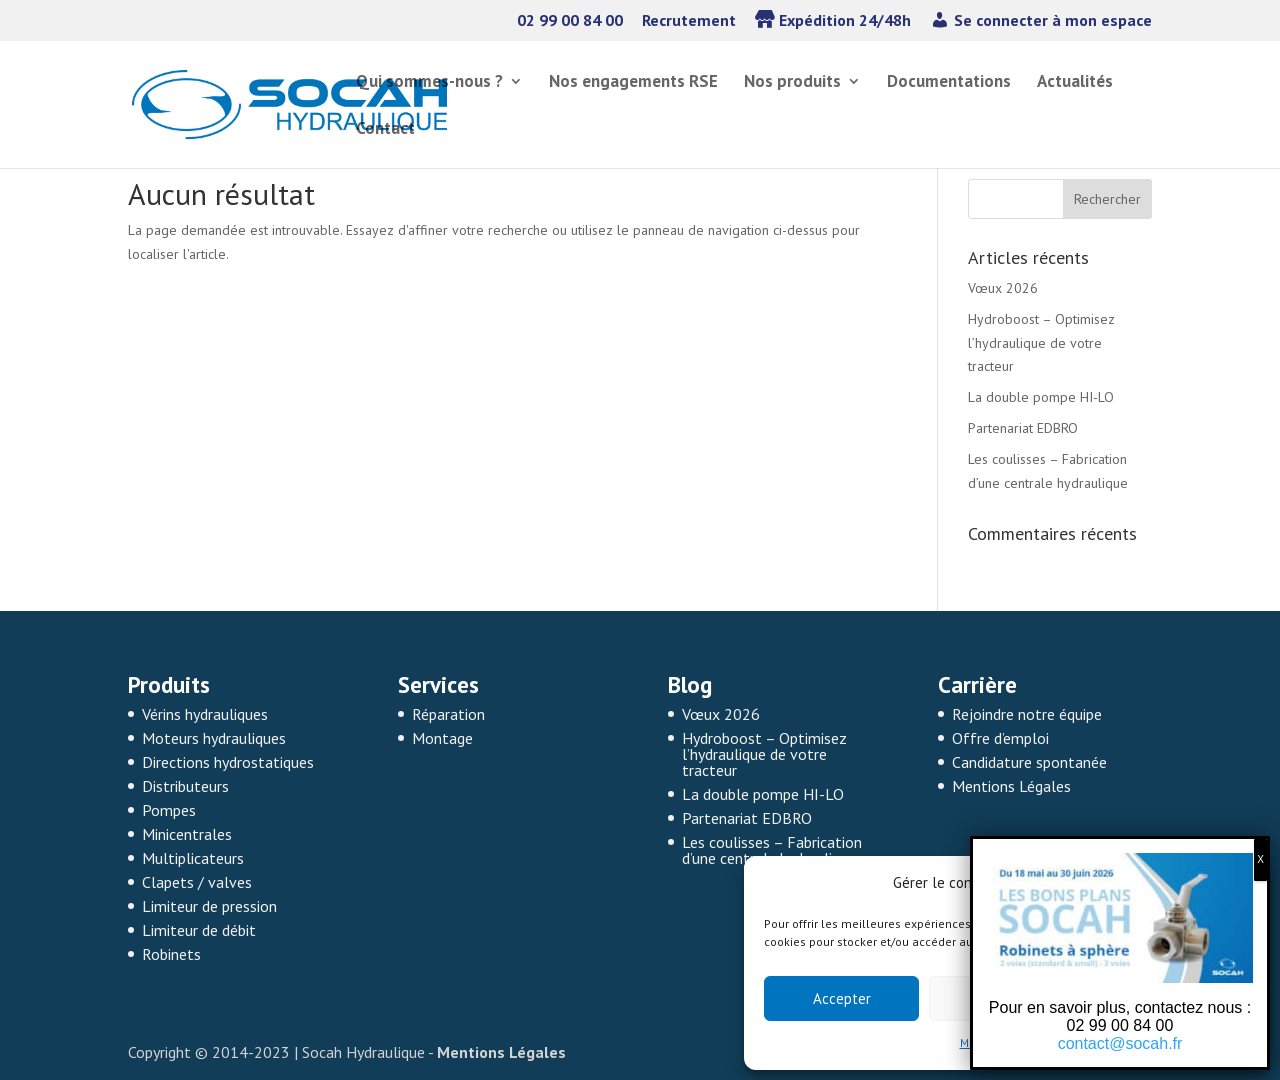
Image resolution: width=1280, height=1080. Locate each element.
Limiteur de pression (209, 906)
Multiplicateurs (193, 858)
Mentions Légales (1011, 786)
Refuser (1007, 998)
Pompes (169, 810)
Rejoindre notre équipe (1027, 714)
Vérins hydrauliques (205, 714)
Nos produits (792, 83)
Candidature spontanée (1029, 762)
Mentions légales (1007, 1042)
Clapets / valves (197, 882)
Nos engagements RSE (633, 83)
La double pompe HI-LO (1041, 397)
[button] (1240, 883)
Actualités (1075, 83)
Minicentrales (187, 834)
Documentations (949, 83)
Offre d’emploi (1000, 738)
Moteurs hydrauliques (214, 738)
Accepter (842, 998)
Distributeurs (185, 786)
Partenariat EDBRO (1023, 428)
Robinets (171, 954)
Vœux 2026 (1003, 288)
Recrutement (689, 21)
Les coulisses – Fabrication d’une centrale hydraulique (772, 850)
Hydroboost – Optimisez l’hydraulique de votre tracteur (1041, 343)
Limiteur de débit (199, 930)
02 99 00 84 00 (570, 21)
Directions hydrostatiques (228, 762)
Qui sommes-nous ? (429, 83)
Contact (385, 130)
